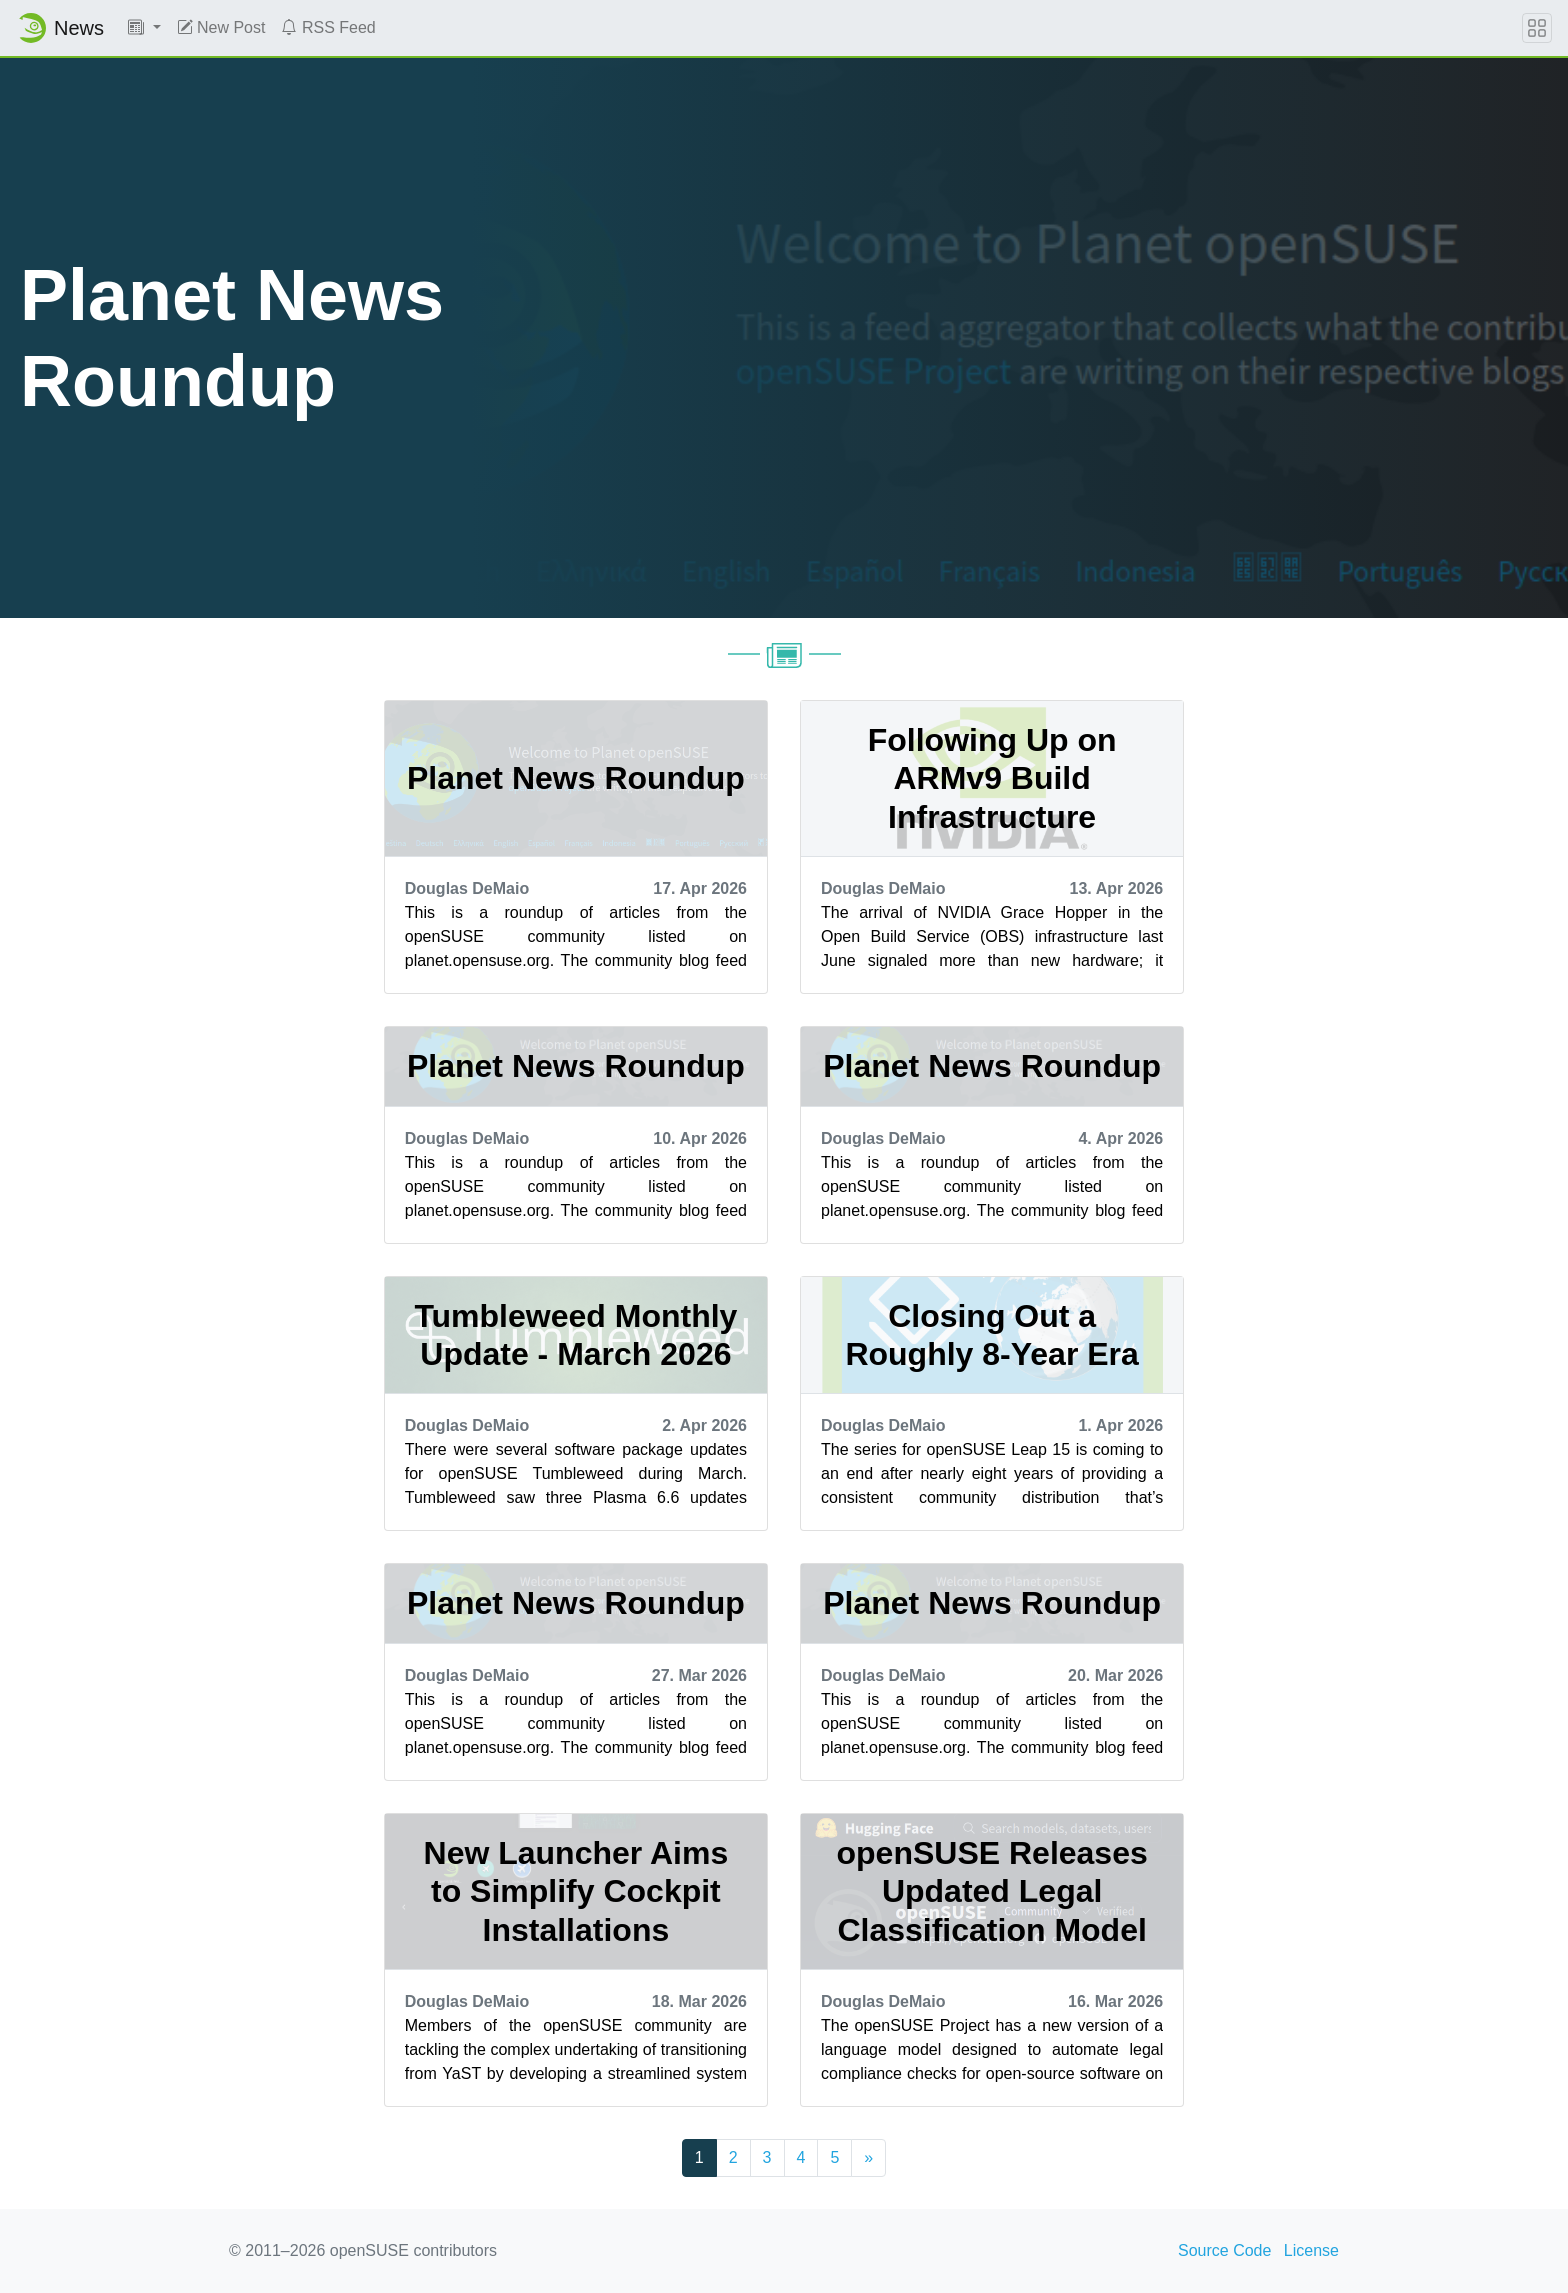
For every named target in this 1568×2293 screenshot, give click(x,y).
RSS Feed (328, 27)
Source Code (1224, 2250)
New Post (221, 27)
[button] (144, 28)
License (1311, 2250)
